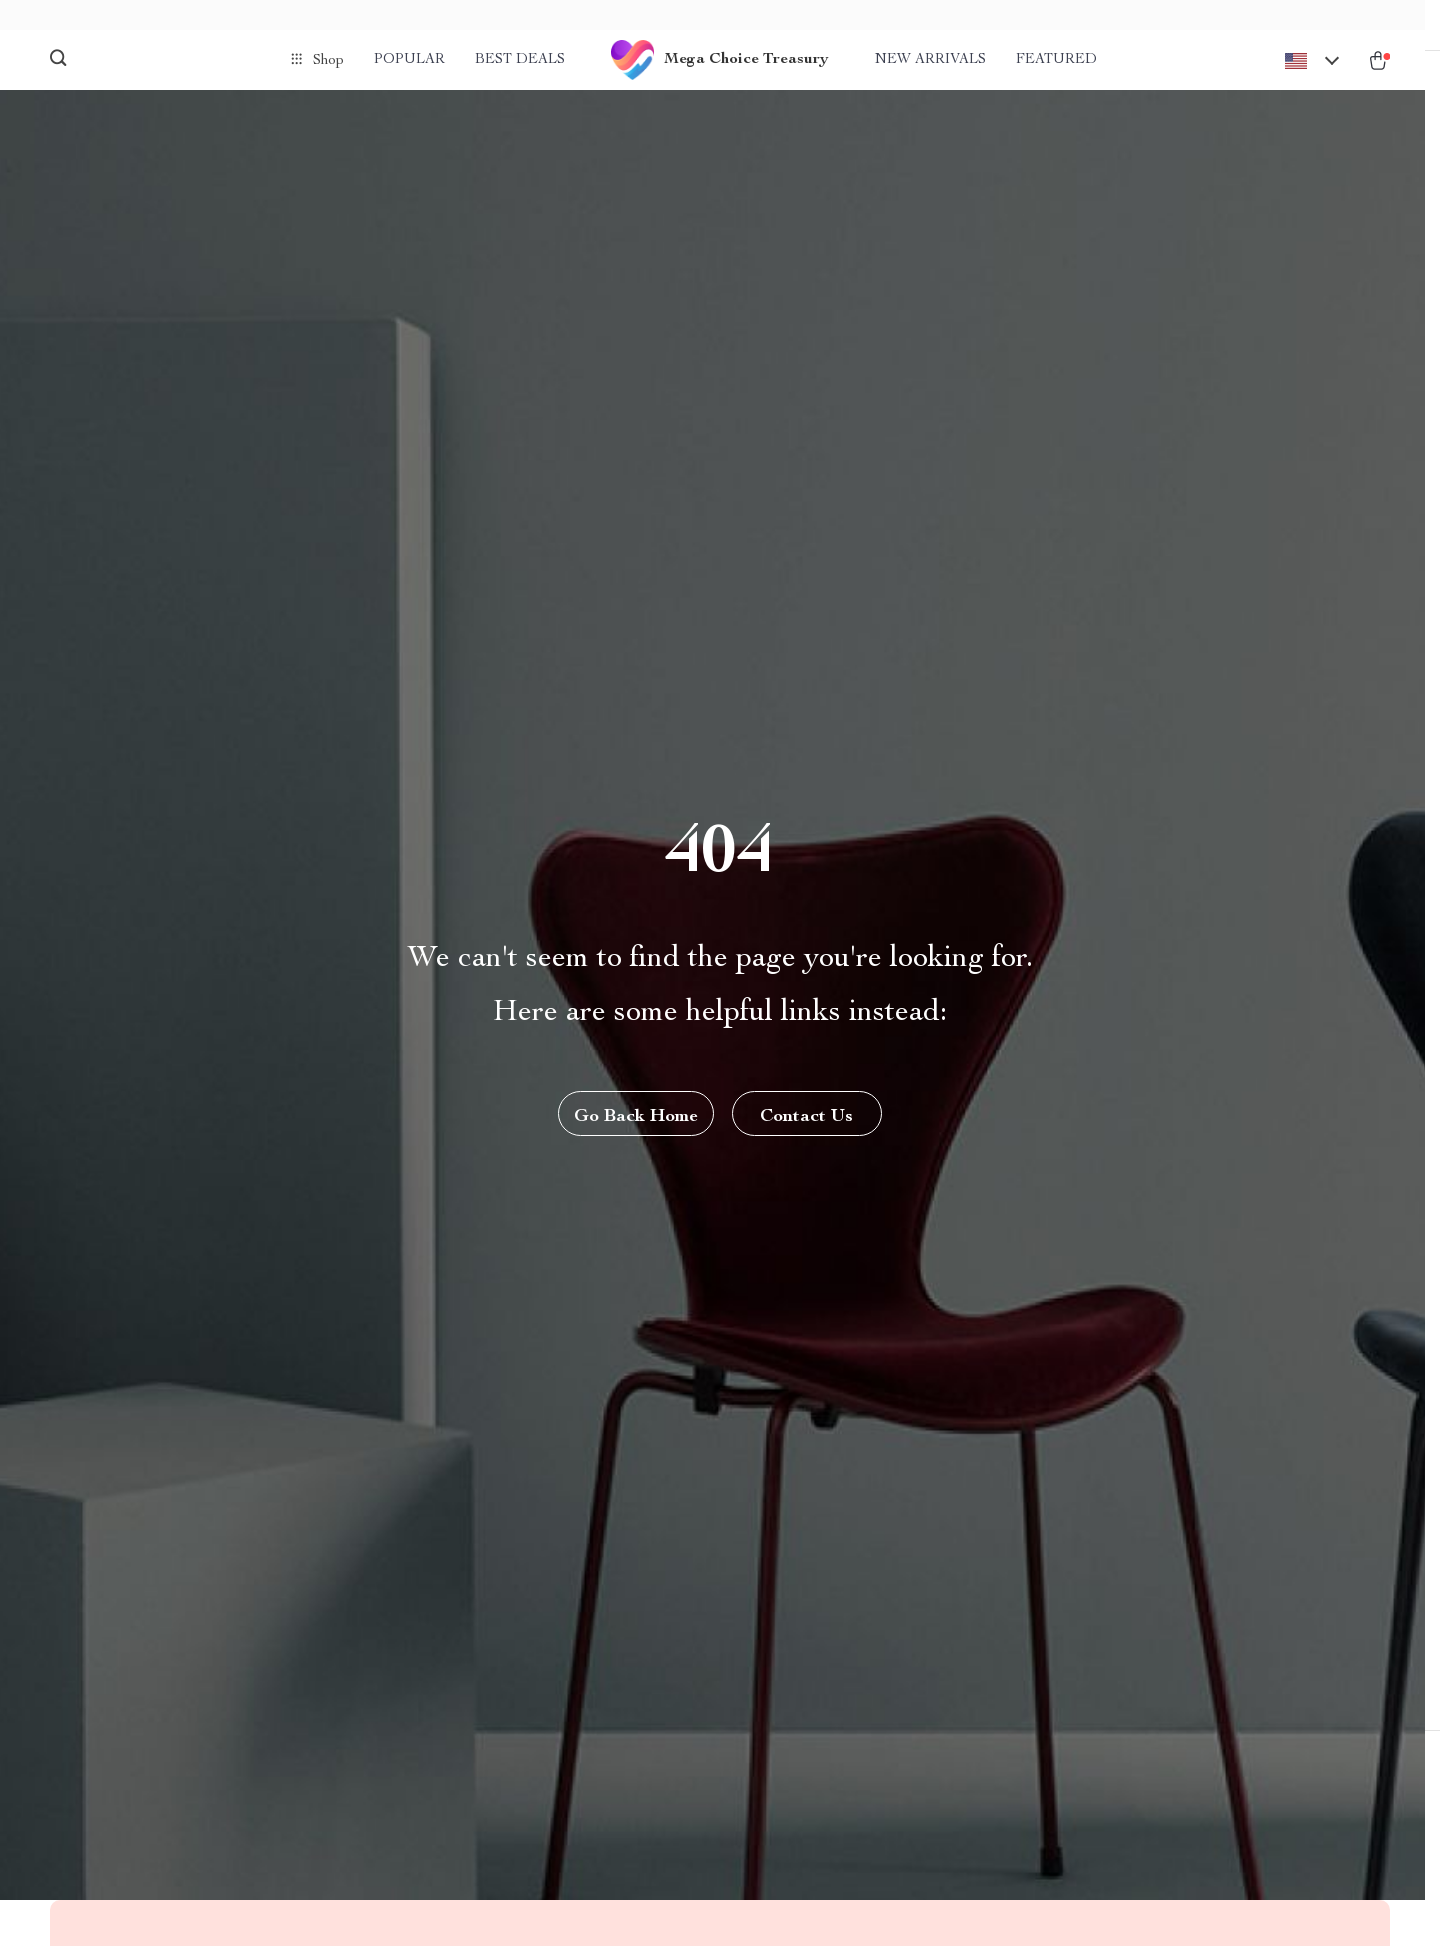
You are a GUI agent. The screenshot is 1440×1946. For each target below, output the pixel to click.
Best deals (520, 60)
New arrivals (930, 60)
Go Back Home (635, 1138)
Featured (1056, 60)
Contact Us (808, 1138)
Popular (409, 60)
